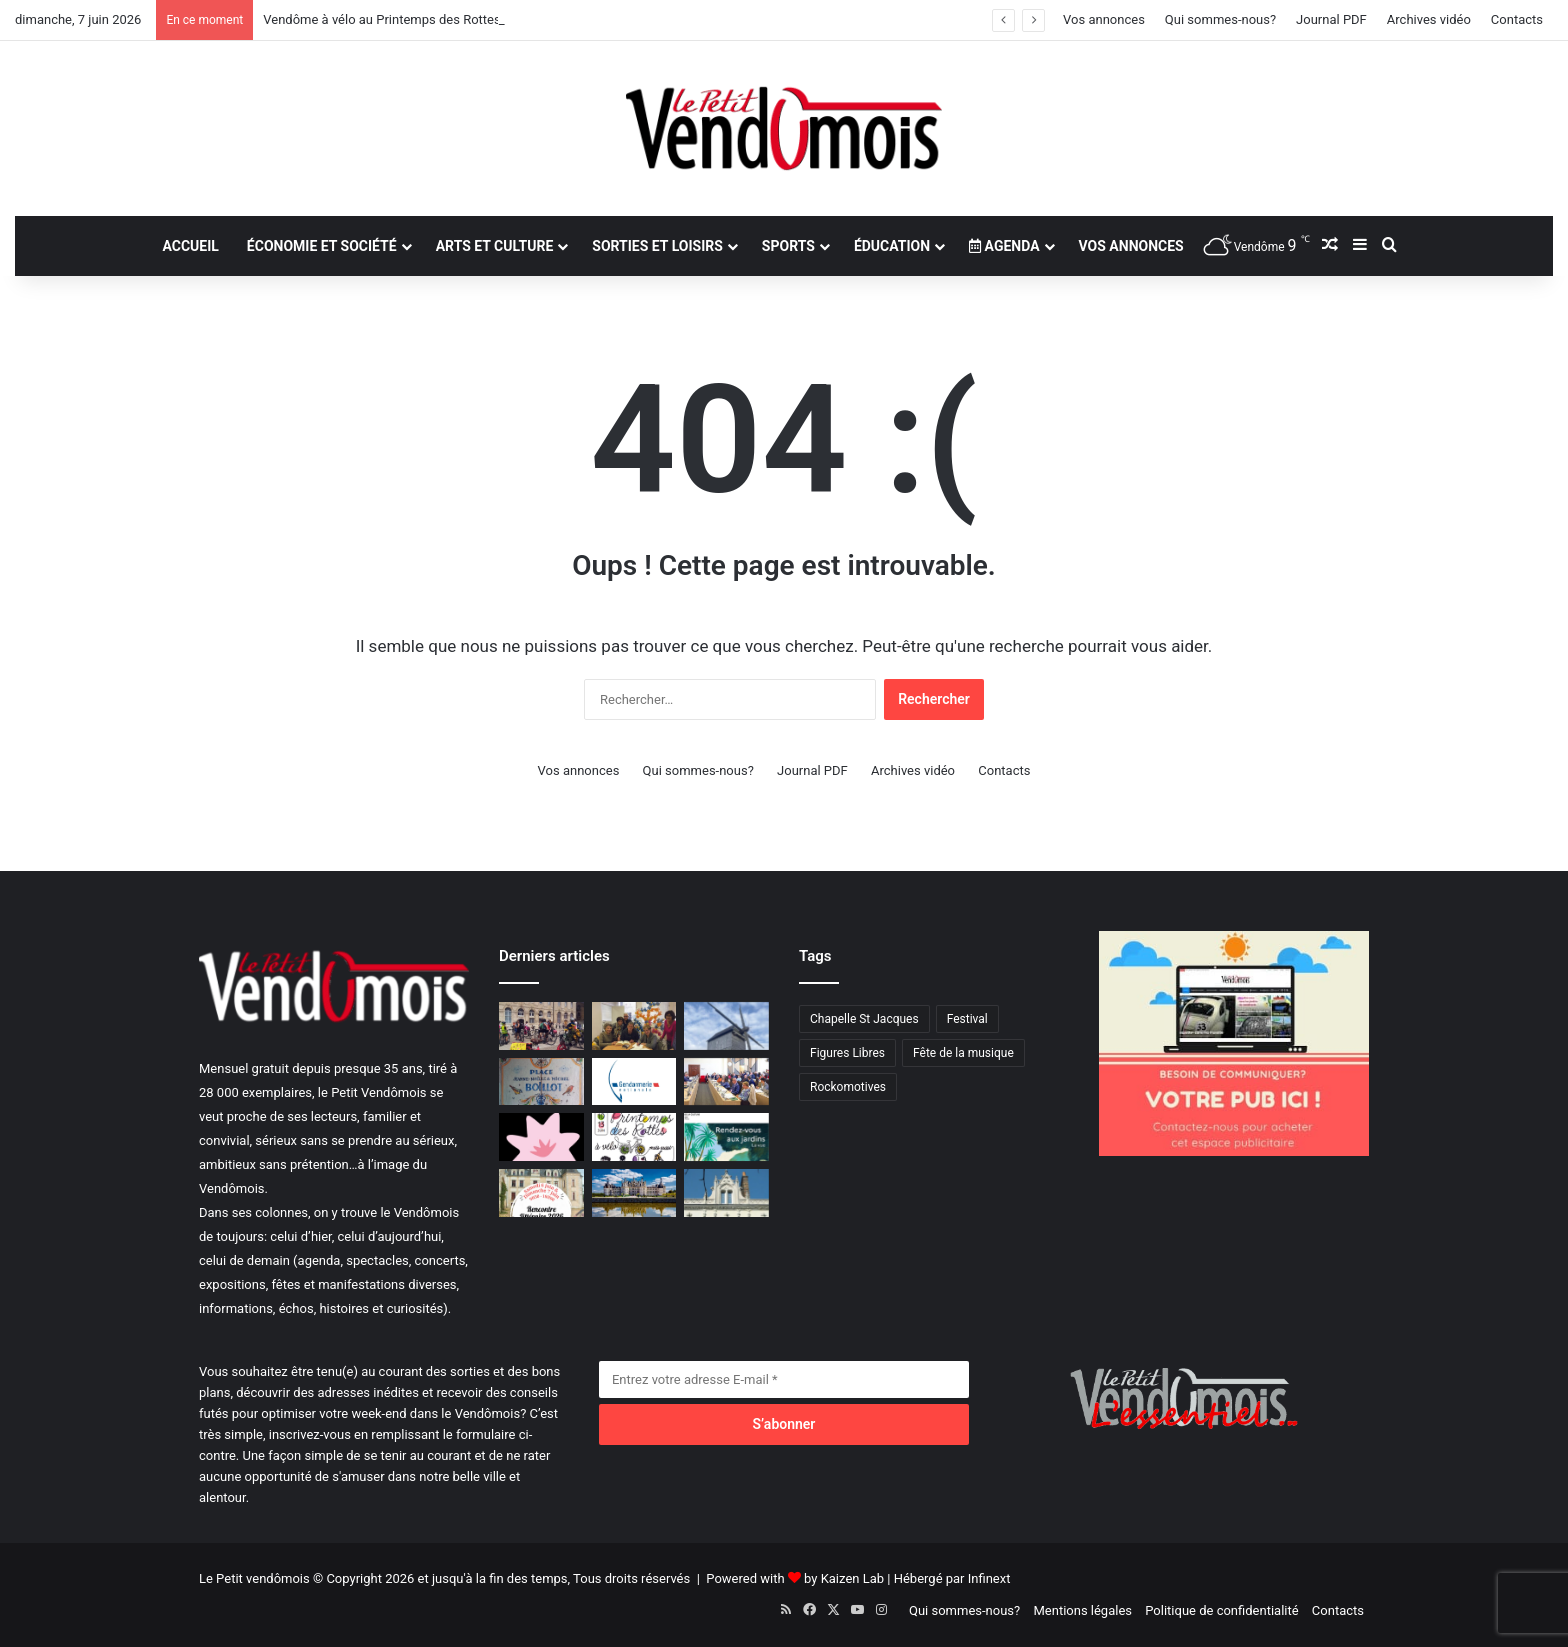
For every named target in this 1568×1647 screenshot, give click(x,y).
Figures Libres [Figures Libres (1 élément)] (847, 1053)
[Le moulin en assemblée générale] (726, 1026)
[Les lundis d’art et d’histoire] (726, 1193)
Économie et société (322, 246)
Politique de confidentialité (1221, 1610)
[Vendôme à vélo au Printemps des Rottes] (541, 1026)
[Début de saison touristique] (634, 1193)
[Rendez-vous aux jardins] (726, 1137)
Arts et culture (495, 246)
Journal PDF (1331, 19)
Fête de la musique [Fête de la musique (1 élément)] (963, 1053)
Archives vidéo (1429, 19)
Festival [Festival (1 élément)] (967, 1019)
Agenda (1004, 246)
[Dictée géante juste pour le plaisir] (634, 1026)
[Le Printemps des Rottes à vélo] (634, 1137)
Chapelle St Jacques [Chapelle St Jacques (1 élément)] (864, 1019)
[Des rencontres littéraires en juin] (541, 1193)
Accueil (190, 246)
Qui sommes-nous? (1220, 19)
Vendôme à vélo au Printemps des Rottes (381, 19)
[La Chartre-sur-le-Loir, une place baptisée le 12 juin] (541, 1082)
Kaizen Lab (852, 1578)
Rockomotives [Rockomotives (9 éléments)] (848, 1087)
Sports (788, 246)
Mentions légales (1082, 1610)
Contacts (1517, 19)
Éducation (892, 246)
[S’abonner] (784, 1424)
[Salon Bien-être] (541, 1137)
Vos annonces (1104, 19)
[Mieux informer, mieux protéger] (634, 1082)
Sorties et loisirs (657, 246)
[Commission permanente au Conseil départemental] (726, 1082)
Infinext (989, 1578)
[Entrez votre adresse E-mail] (784, 1379)
